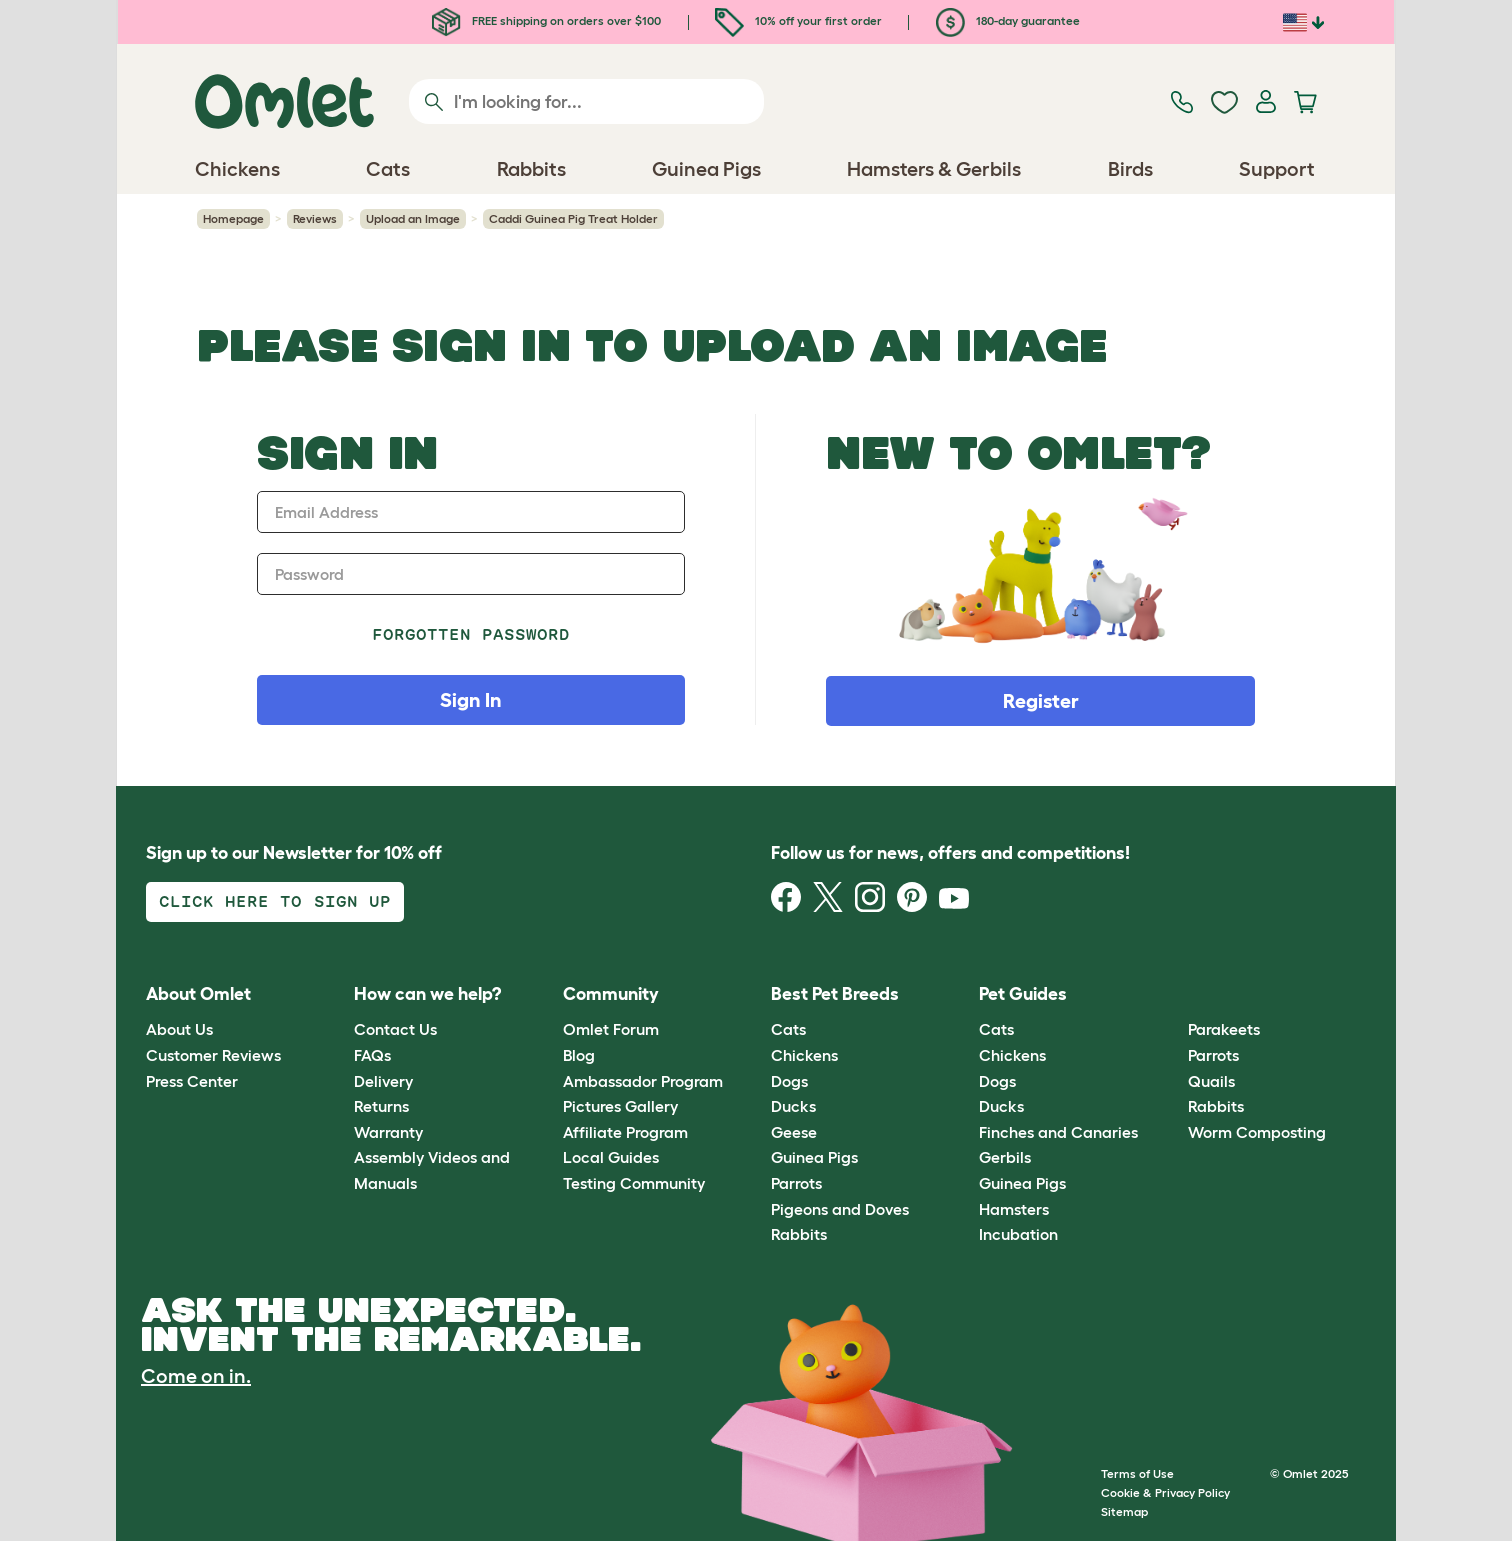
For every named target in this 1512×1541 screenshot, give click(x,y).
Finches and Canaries (1058, 1132)
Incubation (1018, 1234)
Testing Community (634, 1183)
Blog (579, 1055)
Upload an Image (413, 218)
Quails (1211, 1081)
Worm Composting (1257, 1132)
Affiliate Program (625, 1132)
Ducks (793, 1106)
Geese (794, 1132)
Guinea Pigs (814, 1157)
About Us (179, 1029)
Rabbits (799, 1234)
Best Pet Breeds (835, 994)
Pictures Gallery (620, 1106)
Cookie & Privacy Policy (1165, 1492)
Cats (788, 1029)
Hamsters (1014, 1209)
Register (1041, 701)
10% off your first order (798, 20)
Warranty (388, 1132)
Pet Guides (1023, 994)
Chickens (804, 1055)
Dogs (789, 1081)
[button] (1172, 994)
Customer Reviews (213, 1055)
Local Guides (611, 1157)
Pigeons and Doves (840, 1209)
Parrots (796, 1183)
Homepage (233, 218)
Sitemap (1124, 1511)
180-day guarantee (1008, 20)
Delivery (383, 1081)
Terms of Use (1137, 1473)
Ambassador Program (643, 1081)
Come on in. (196, 1376)
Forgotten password (471, 634)
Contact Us (395, 1029)
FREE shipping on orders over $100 (546, 20)
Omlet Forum (611, 1029)
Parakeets (1224, 1029)
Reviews (315, 218)
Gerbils (1005, 1157)
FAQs (372, 1055)
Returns (381, 1106)
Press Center (192, 1081)
